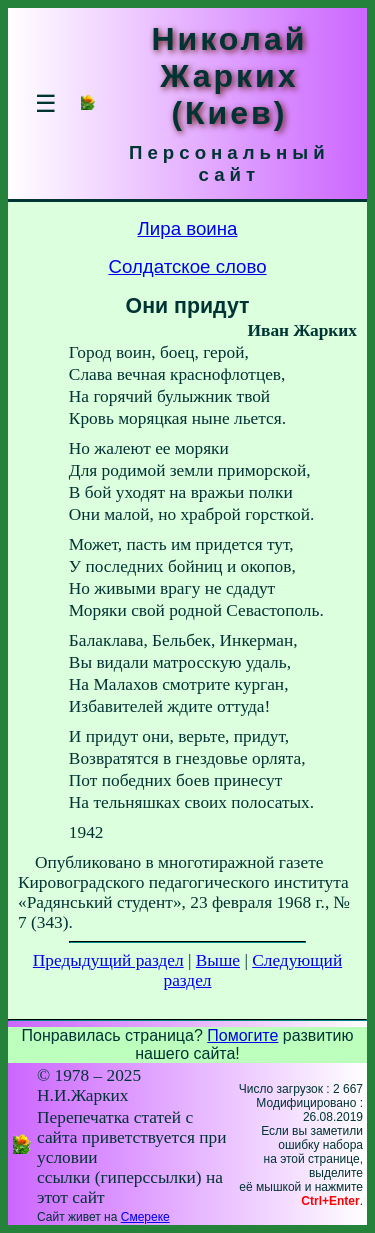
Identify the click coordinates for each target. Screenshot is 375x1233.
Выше (218, 960)
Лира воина (188, 228)
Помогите (242, 1035)
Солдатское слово (187, 266)
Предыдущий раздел (108, 960)
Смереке (145, 1217)
